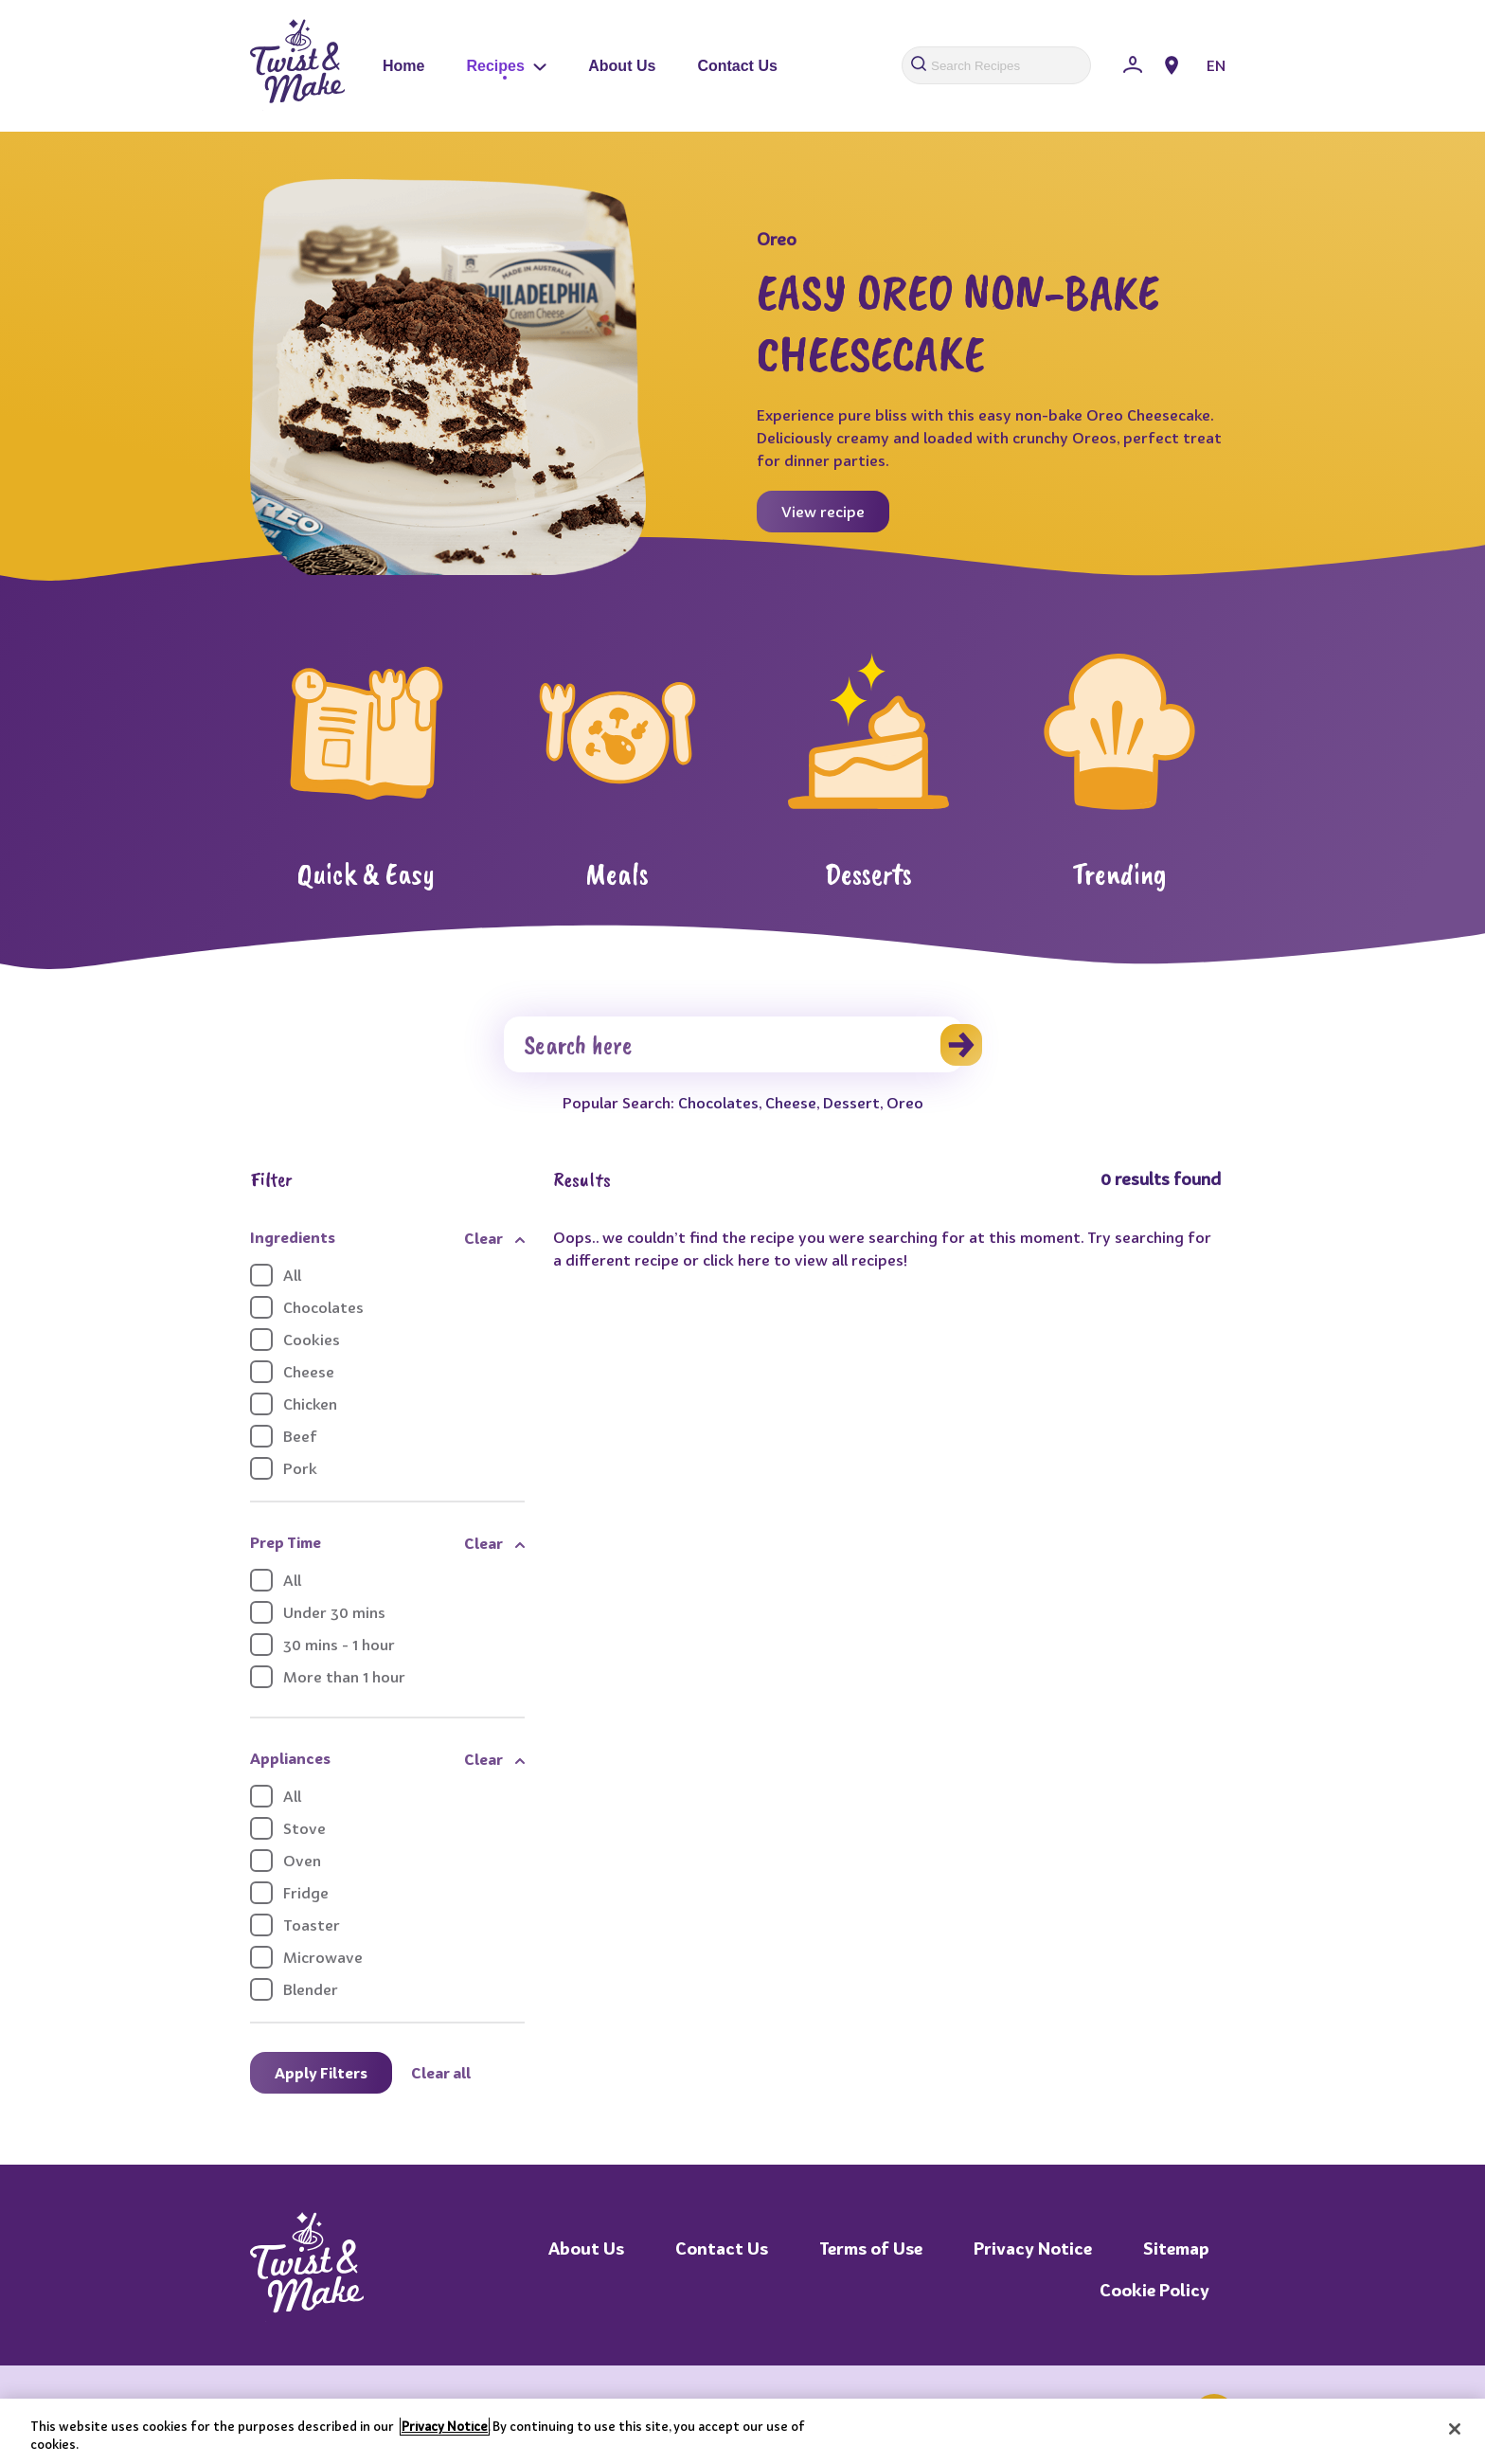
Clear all (441, 2072)
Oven (285, 1860)
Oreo (904, 1102)
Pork (283, 1468)
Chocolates (718, 1102)
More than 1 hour (327, 1676)
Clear (483, 1238)
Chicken (293, 1404)
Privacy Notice (1033, 2248)
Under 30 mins (317, 1612)
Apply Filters (321, 2072)
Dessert (851, 1102)
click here (736, 1259)
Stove (288, 1828)
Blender (294, 1989)
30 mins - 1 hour (322, 1644)
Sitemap (1176, 2248)
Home (403, 66)
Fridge (289, 1892)
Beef (283, 1436)
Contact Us (737, 66)
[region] (742, 2431)
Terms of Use (870, 2248)
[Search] (733, 1044)
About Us (621, 66)
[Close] (1455, 2429)
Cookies (295, 1339)
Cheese (790, 1102)
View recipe (823, 511)
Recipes (506, 66)
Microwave (306, 1957)
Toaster (295, 1925)
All (275, 1275)
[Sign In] (1132, 65)
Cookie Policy (1154, 2290)
